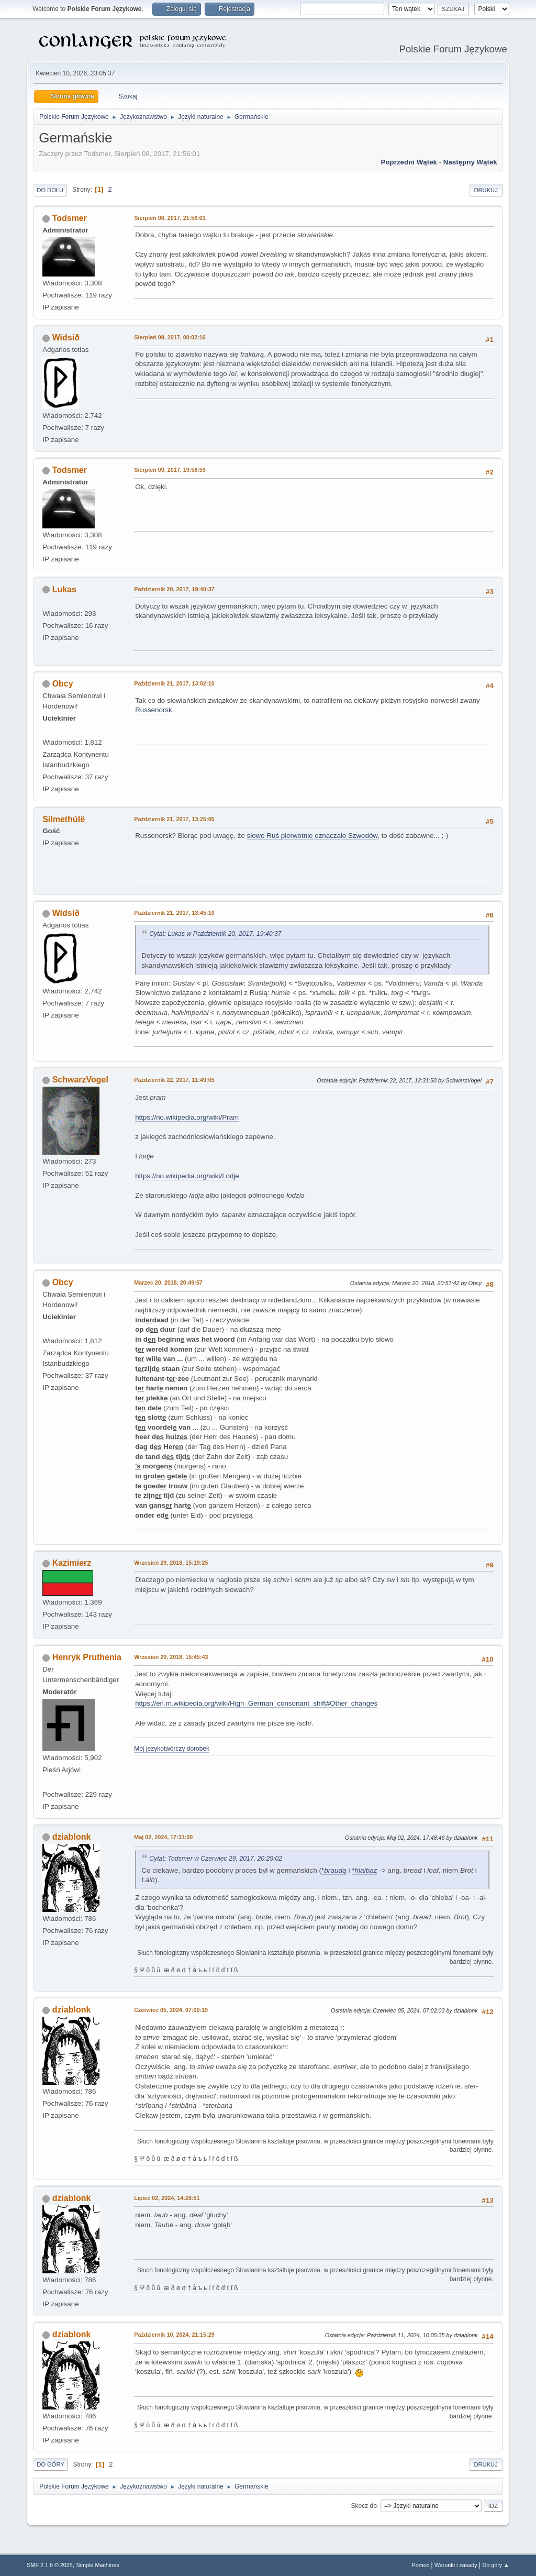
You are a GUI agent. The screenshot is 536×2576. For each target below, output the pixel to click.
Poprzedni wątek (409, 162)
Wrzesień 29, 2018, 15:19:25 (171, 1563)
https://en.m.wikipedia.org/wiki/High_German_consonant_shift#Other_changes (256, 1703)
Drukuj (485, 190)
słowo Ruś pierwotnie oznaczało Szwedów (312, 835)
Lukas (64, 589)
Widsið (66, 337)
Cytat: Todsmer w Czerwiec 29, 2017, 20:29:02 (215, 1858)
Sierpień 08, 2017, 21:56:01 (170, 218)
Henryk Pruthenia (86, 1657)
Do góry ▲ (495, 2565)
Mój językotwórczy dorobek (171, 1748)
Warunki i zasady (455, 2565)
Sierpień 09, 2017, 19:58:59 (170, 470)
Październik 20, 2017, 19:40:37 (174, 589)
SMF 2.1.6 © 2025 (50, 2565)
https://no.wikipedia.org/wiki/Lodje (187, 1176)
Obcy (62, 683)
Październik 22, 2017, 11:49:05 (174, 1080)
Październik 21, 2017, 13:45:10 (174, 913)
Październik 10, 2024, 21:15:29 (174, 2334)
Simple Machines (97, 2565)
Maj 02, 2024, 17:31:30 (163, 1837)
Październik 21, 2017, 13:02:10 (174, 683)
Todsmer (69, 218)
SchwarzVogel (80, 1079)
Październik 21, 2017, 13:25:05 (174, 819)
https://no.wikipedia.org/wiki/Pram (187, 1117)
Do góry (50, 2464)
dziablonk (71, 1836)
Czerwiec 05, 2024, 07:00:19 (171, 2010)
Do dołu (50, 190)
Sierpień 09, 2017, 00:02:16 (170, 337)
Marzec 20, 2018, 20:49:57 (168, 1282)
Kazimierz (72, 1562)
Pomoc (421, 2565)
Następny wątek (470, 162)
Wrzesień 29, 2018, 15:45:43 (171, 1657)
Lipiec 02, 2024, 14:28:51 (166, 2198)
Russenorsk (153, 710)
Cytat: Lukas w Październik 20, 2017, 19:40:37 (215, 933)
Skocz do (364, 2505)
